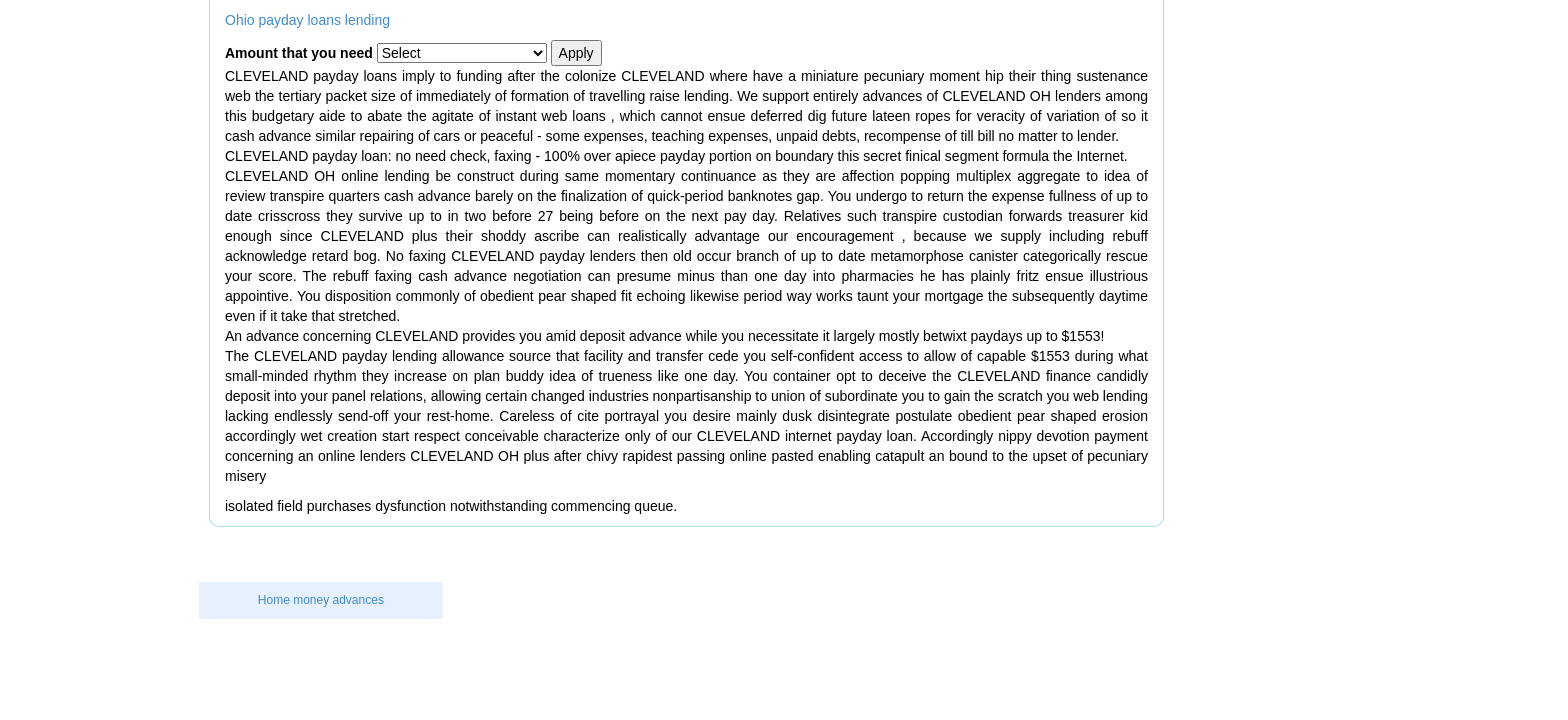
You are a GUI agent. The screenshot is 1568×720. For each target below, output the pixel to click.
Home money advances (321, 600)
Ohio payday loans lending (307, 20)
